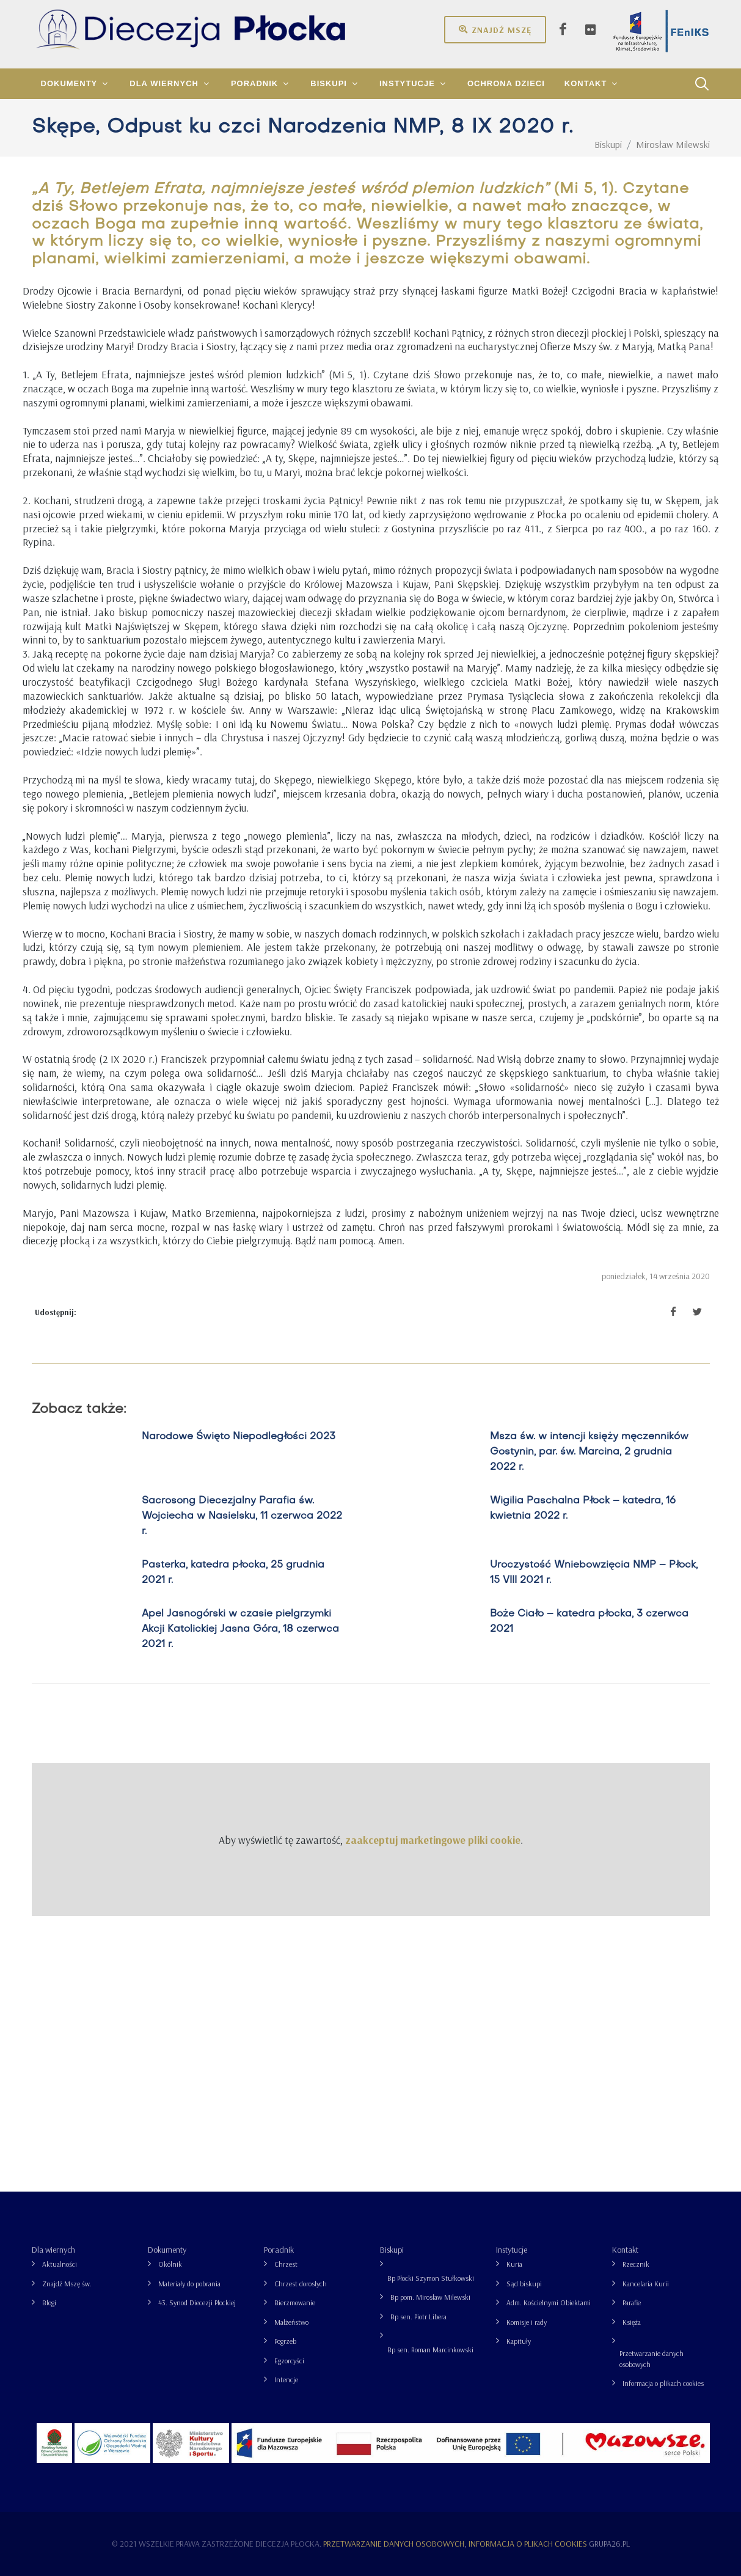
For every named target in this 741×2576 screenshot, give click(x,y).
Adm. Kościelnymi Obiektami (548, 2302)
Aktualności (59, 2264)
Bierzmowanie (294, 2302)
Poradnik (279, 2249)
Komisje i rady (526, 2322)
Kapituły (518, 2341)
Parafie (631, 2302)
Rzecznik (635, 2264)
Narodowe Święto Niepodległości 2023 (238, 1437)
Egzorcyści (289, 2360)
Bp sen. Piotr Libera (418, 2316)
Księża (631, 2322)
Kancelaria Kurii (645, 2283)
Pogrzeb (285, 2341)
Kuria (514, 2264)
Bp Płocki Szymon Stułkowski (430, 2278)
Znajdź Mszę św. (67, 2283)
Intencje (286, 2379)
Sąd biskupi (524, 2283)
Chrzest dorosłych (300, 2283)
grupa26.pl (609, 2543)
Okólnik (170, 2264)
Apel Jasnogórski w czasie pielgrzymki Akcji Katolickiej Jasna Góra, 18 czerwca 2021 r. (240, 1629)
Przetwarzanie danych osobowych (651, 2359)
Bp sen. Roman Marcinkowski (430, 2349)
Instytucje (511, 2249)
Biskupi (392, 2249)
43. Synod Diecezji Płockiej (197, 2302)
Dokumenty (167, 2249)
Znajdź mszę (495, 29)
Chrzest (285, 2264)
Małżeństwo (291, 2322)
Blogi (49, 2302)
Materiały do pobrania (189, 2283)
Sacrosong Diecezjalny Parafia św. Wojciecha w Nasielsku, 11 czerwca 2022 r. (242, 1516)
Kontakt (625, 2249)
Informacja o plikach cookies (663, 2383)
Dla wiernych (53, 2249)
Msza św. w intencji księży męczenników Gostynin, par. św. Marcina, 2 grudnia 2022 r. (589, 1452)
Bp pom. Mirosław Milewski (430, 2297)
